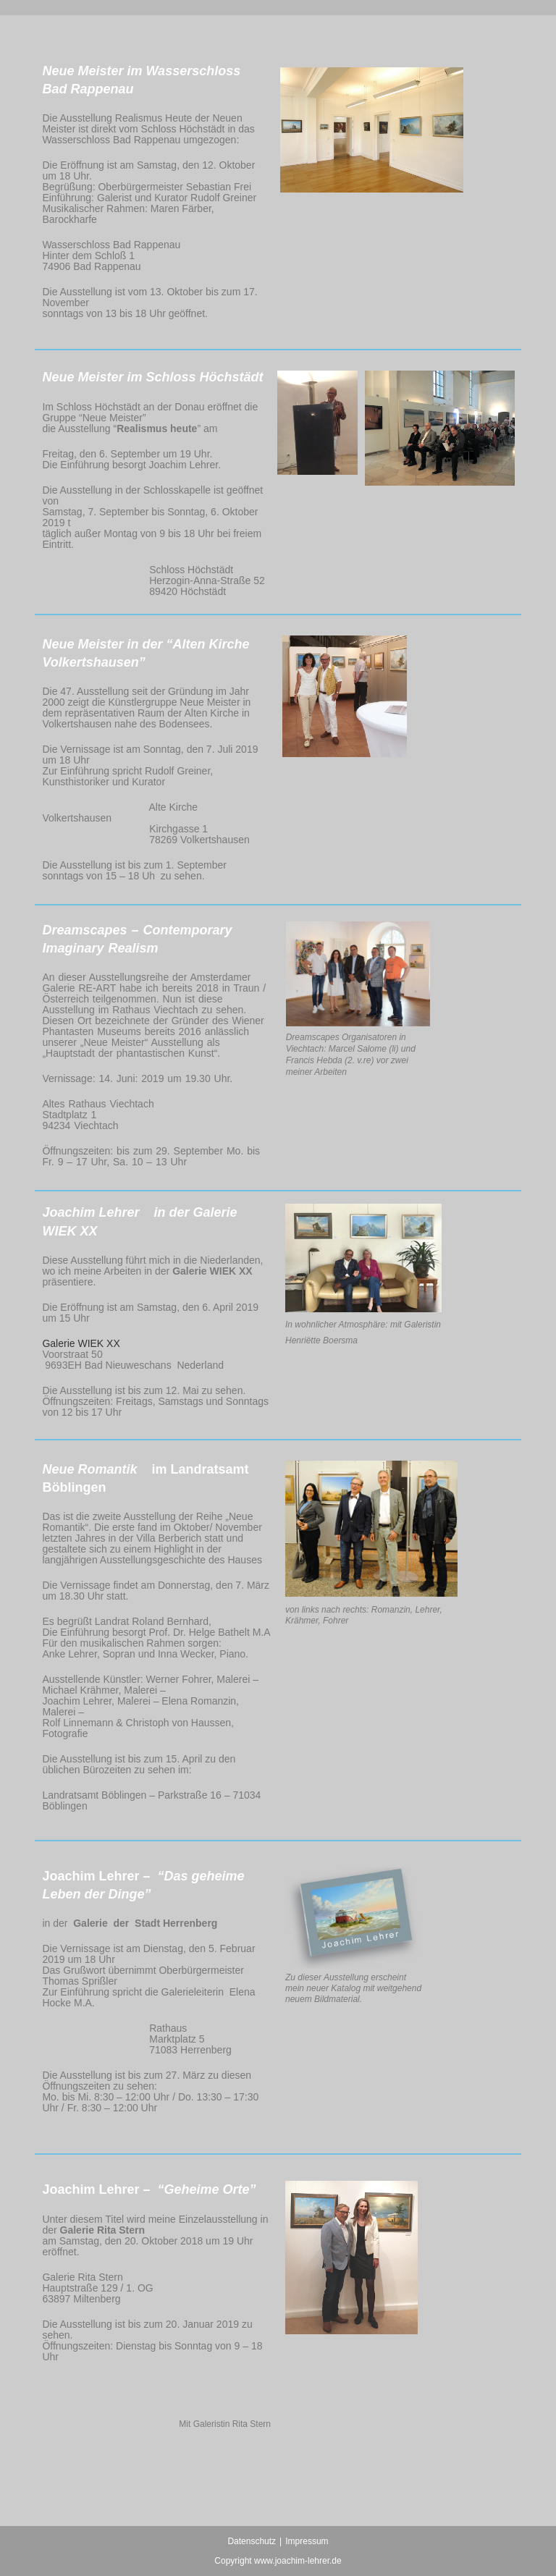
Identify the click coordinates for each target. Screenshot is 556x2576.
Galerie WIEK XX (80, 1343)
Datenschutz (251, 2541)
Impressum (306, 2541)
